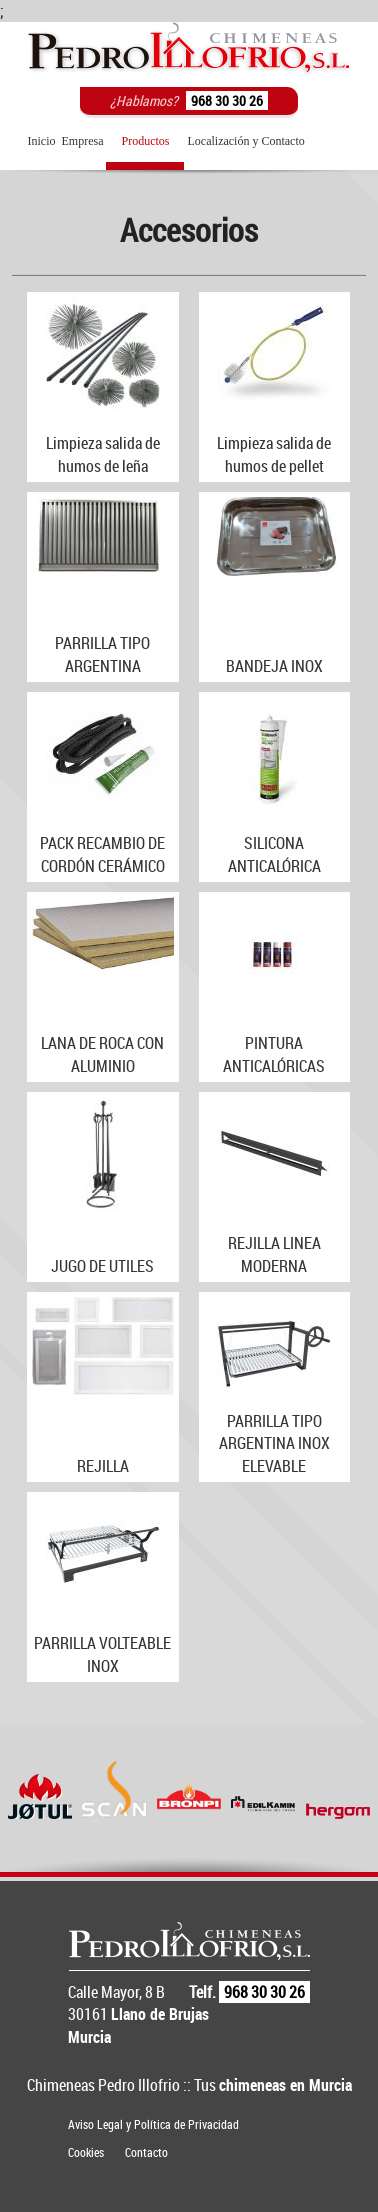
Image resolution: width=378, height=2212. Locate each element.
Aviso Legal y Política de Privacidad (153, 2124)
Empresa (83, 141)
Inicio (42, 141)
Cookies (86, 2152)
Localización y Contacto (245, 141)
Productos (145, 141)
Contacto (146, 2152)
